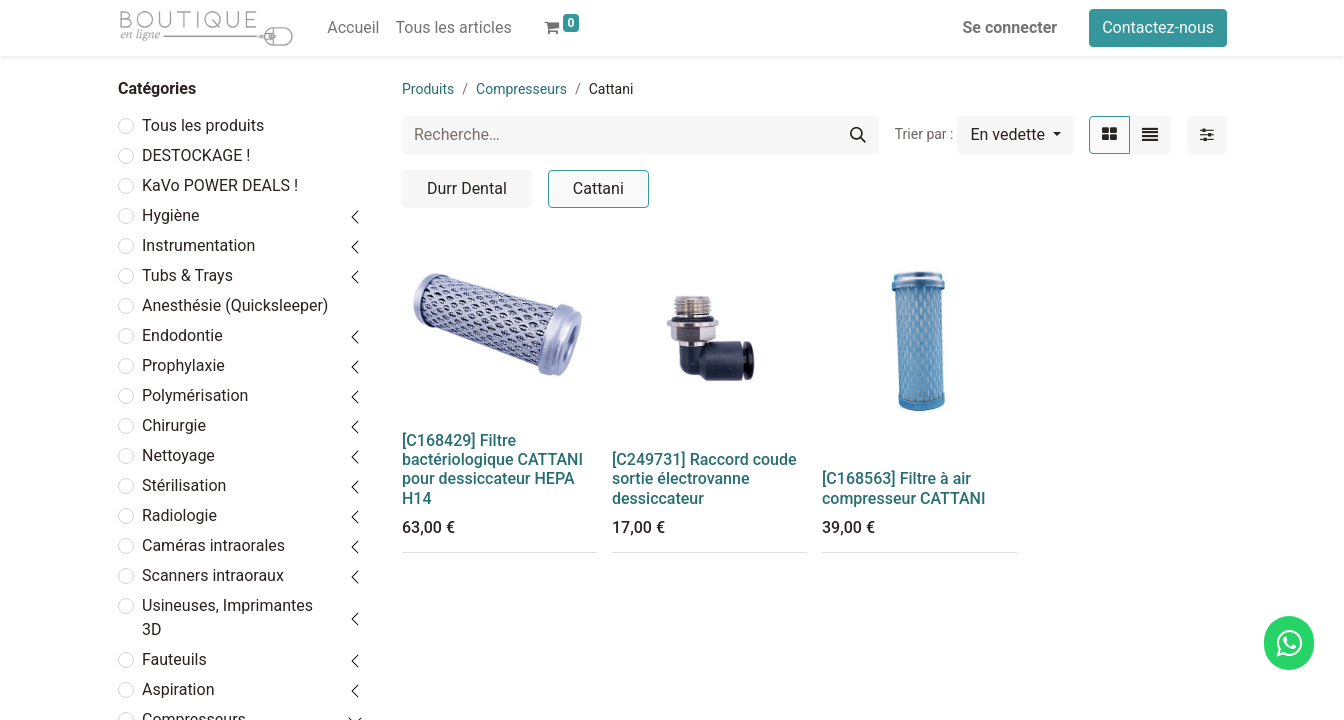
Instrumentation (198, 245)
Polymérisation (195, 395)
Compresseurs (521, 89)
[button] (1015, 135)
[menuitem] (353, 28)
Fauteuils (174, 659)
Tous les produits (203, 125)
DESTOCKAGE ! (196, 155)
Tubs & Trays (187, 275)
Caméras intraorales (213, 545)
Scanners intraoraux (213, 575)
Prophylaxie (183, 365)
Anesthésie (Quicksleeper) (235, 305)
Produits (428, 89)
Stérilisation (184, 485)
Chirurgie (174, 425)
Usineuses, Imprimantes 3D (227, 617)
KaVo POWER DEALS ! (220, 185)
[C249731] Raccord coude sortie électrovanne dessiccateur (704, 478)
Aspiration (178, 689)
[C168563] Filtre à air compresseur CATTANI (903, 488)
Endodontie (182, 335)
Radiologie (179, 515)
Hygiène (171, 215)
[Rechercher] (858, 135)
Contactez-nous (1158, 27)
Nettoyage (178, 455)
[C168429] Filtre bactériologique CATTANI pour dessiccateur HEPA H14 (492, 469)
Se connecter (1010, 27)
